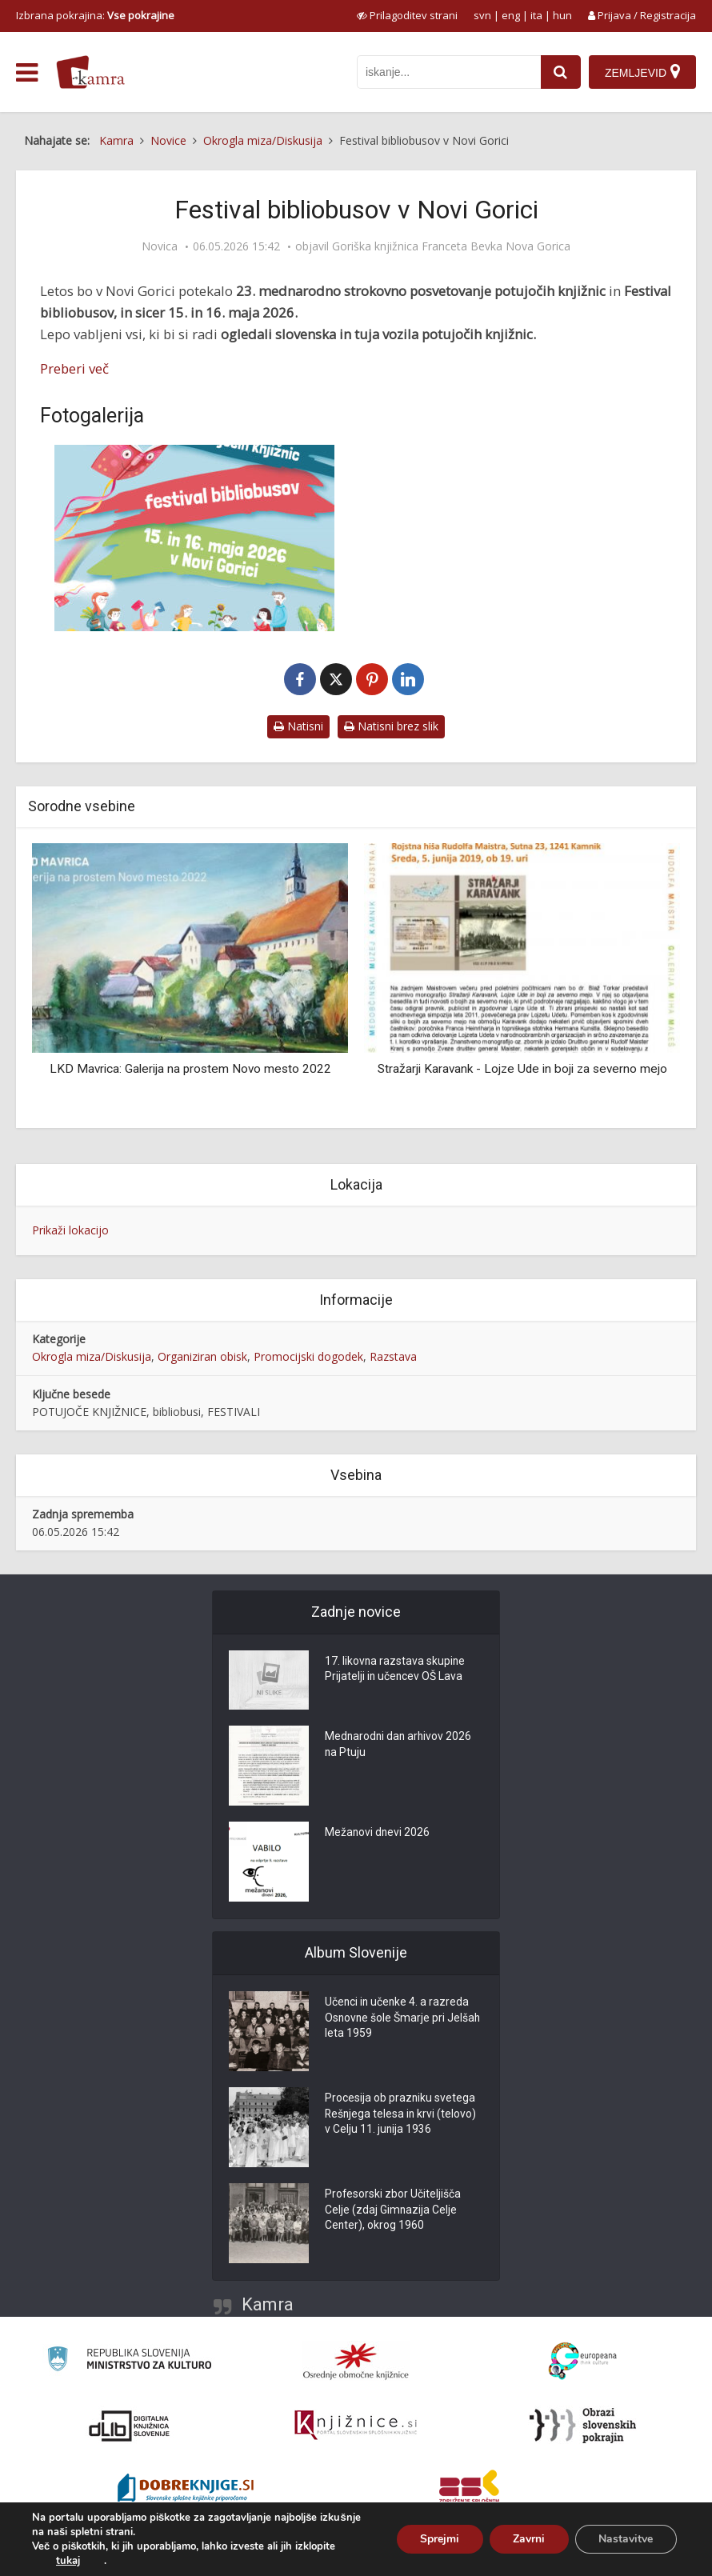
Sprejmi (438, 2538)
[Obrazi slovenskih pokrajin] (583, 2426)
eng (511, 15)
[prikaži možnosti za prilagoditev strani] (407, 15)
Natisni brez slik (391, 726)
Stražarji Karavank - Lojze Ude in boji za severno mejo (522, 1069)
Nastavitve (625, 2538)
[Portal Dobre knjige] (186, 2490)
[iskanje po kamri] (449, 72)
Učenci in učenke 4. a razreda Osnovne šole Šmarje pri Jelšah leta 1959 (403, 2019)
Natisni (298, 726)
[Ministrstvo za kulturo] (129, 2361)
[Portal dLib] (130, 2426)
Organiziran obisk (202, 1356)
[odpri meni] (27, 73)
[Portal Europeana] (583, 2361)
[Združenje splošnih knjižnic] (469, 2490)
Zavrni (528, 2538)
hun (562, 15)
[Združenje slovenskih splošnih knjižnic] (356, 2426)
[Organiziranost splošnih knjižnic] (356, 2361)
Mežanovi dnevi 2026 (378, 1833)
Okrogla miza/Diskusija (91, 1356)
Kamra (268, 2304)
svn (482, 15)
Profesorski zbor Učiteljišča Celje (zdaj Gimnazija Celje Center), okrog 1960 (393, 2211)
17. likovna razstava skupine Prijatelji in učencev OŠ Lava (395, 1670)
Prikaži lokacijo (70, 1230)
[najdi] (561, 72)
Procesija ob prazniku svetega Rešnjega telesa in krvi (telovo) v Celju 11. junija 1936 (401, 2115)
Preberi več (74, 368)
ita (536, 15)
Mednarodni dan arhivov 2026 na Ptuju (399, 1745)
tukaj (68, 2561)
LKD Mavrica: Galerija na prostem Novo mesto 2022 (190, 1069)
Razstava (393, 1356)
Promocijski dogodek (308, 1356)
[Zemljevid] (642, 72)
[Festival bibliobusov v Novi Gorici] (194, 538)
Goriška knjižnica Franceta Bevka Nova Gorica (451, 246)
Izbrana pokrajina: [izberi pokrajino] (95, 15)
